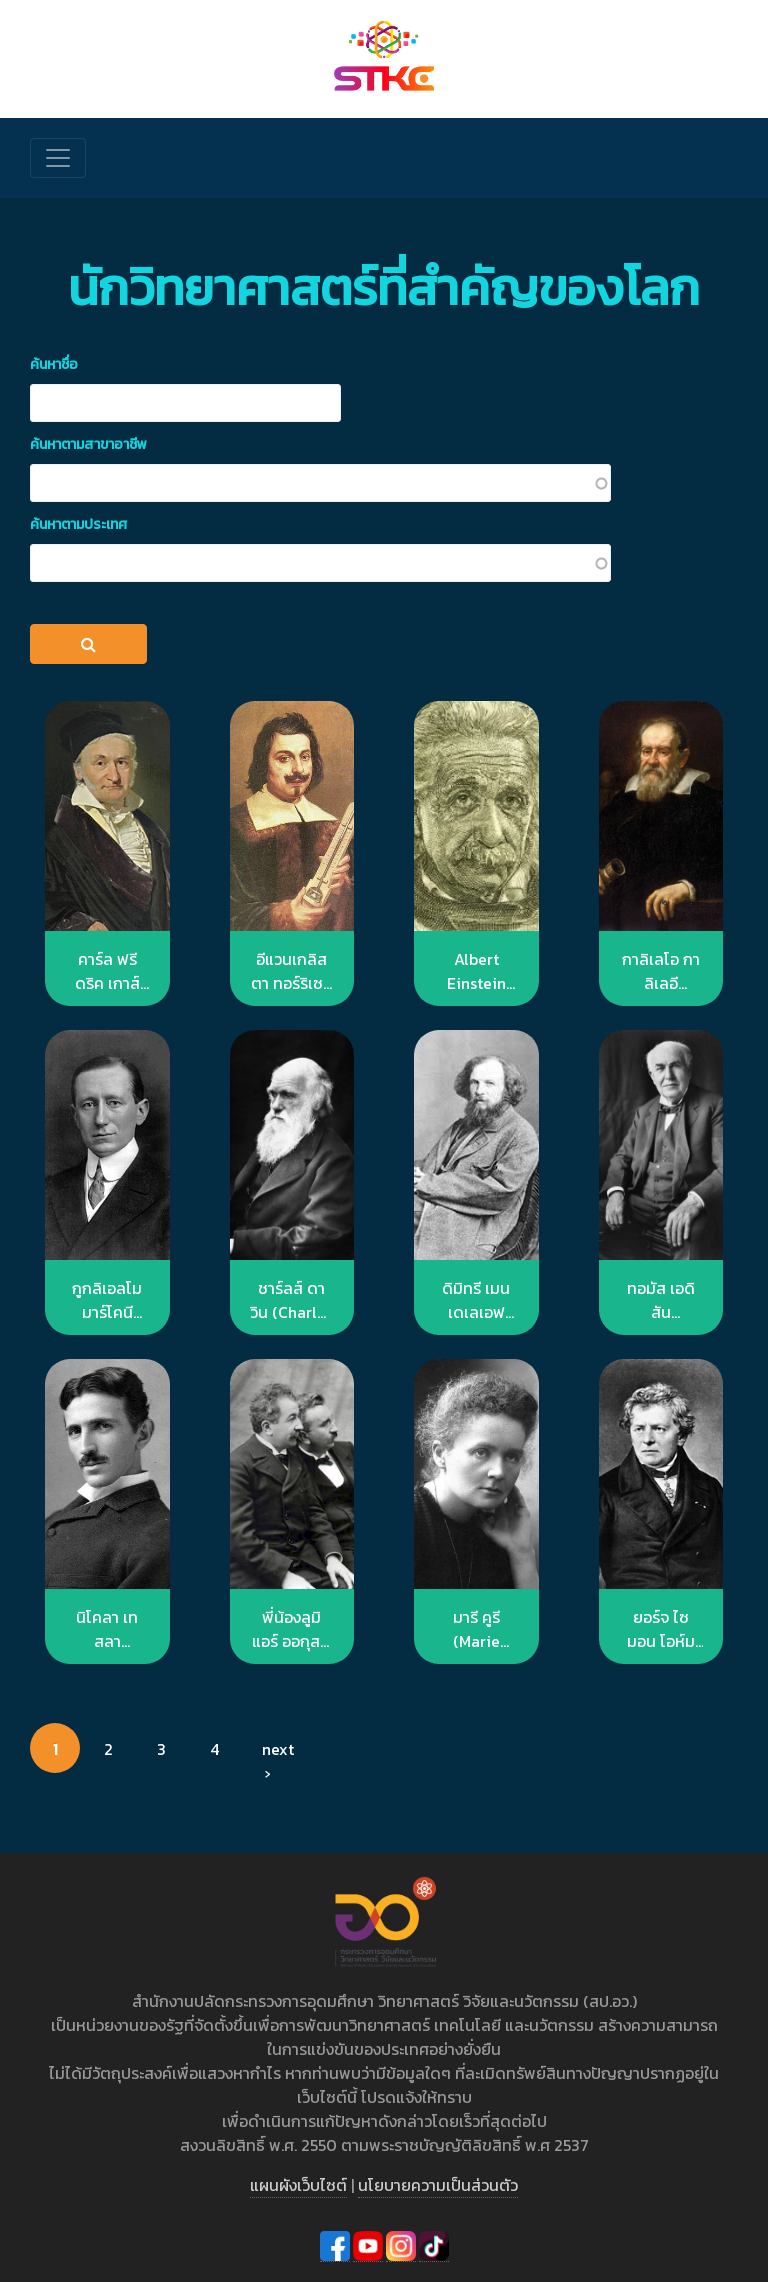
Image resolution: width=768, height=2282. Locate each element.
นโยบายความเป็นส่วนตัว (438, 2185)
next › (277, 1755)
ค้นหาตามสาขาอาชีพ (88, 444)
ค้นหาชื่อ (54, 364)
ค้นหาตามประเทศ (78, 524)
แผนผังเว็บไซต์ (298, 2185)
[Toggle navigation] (58, 158)
